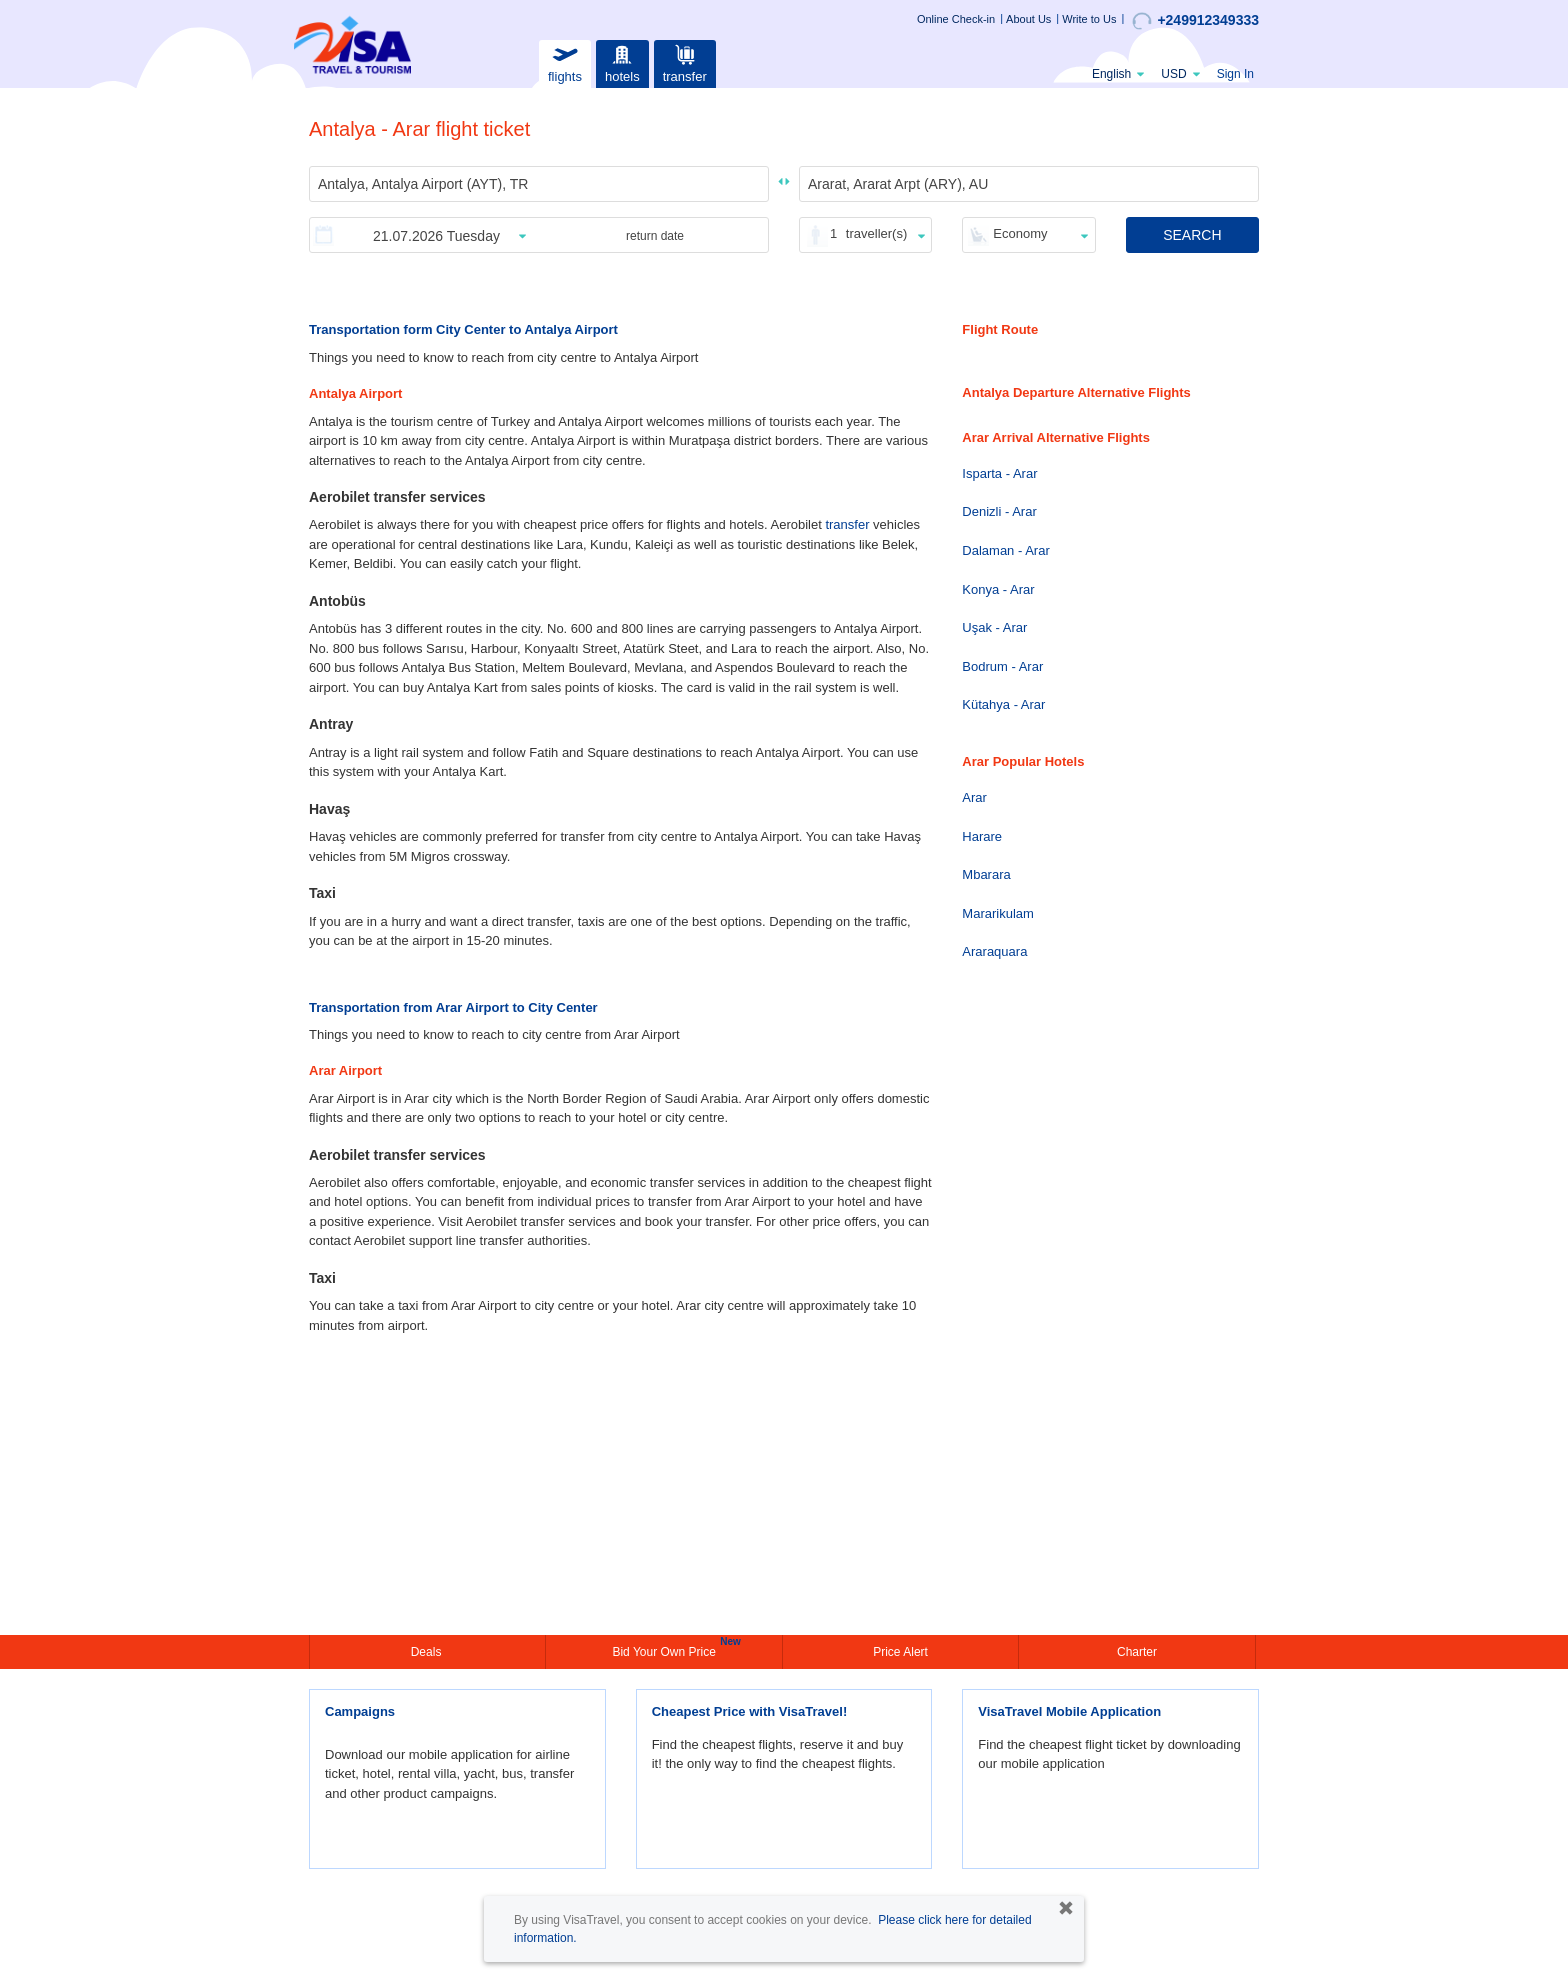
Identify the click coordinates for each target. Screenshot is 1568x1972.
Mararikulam (998, 913)
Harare (982, 836)
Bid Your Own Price (666, 1650)
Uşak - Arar (994, 627)
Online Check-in (956, 19)
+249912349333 (1195, 21)
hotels (622, 61)
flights (565, 61)
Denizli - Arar (999, 511)
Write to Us (1089, 19)
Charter (1137, 1652)
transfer (685, 61)
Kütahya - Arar (1003, 704)
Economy (1020, 233)
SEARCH (1192, 235)
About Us (1028, 19)
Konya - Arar (998, 589)
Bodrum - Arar (1002, 666)
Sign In (1235, 74)
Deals (428, 1652)
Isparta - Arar (999, 473)
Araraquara (994, 951)
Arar (974, 797)
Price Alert (900, 1652)
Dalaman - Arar (1005, 550)
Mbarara (986, 874)
